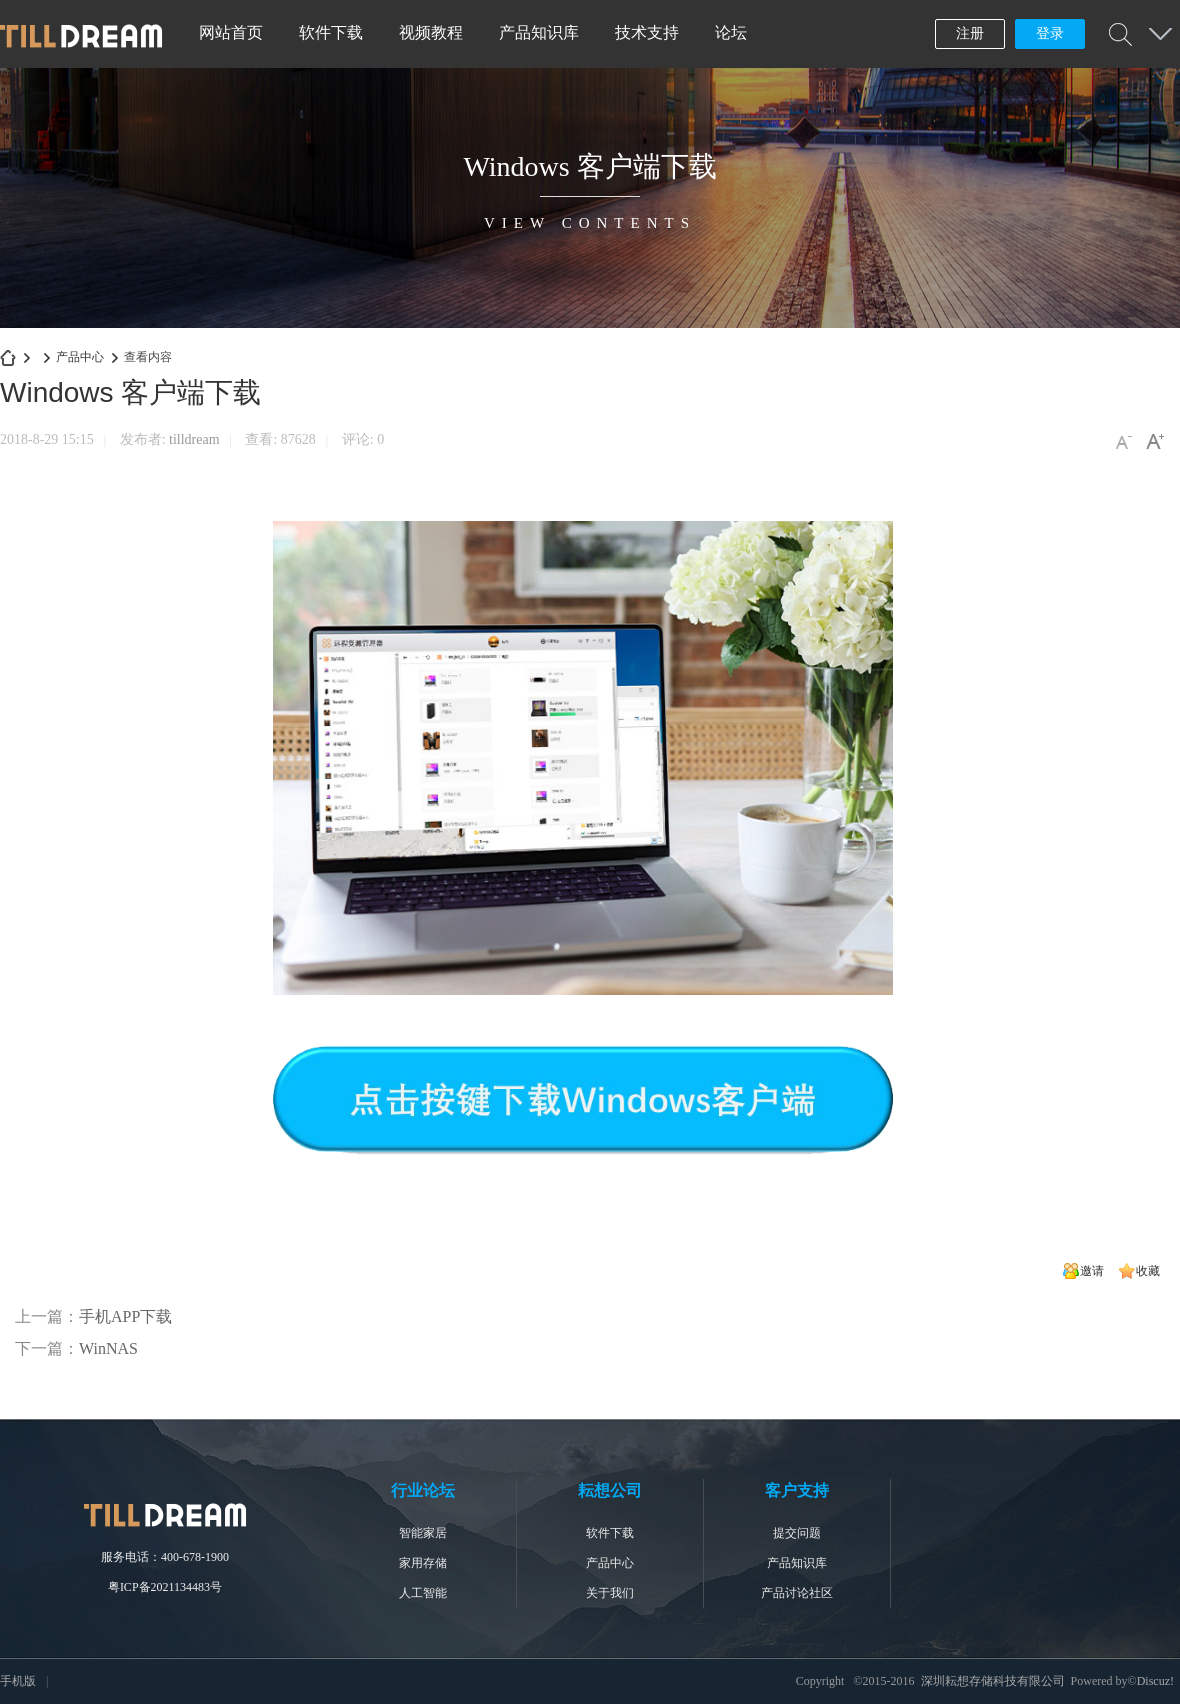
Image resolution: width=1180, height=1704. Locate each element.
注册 (970, 33)
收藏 (1148, 1271)
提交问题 (797, 1533)
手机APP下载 (125, 1316)
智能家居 (423, 1533)
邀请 (1092, 1271)
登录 (1050, 33)
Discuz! (1155, 1681)
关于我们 (610, 1593)
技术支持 (647, 32)
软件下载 (331, 32)
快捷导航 (1160, 34)
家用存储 (423, 1563)
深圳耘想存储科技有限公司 (8, 357)
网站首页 (231, 32)
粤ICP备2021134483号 (165, 1587)
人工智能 (423, 1593)
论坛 (731, 32)
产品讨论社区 (797, 1593)
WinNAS (108, 1348)
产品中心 (80, 357)
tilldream (194, 439)
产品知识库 (539, 32)
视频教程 (431, 32)
